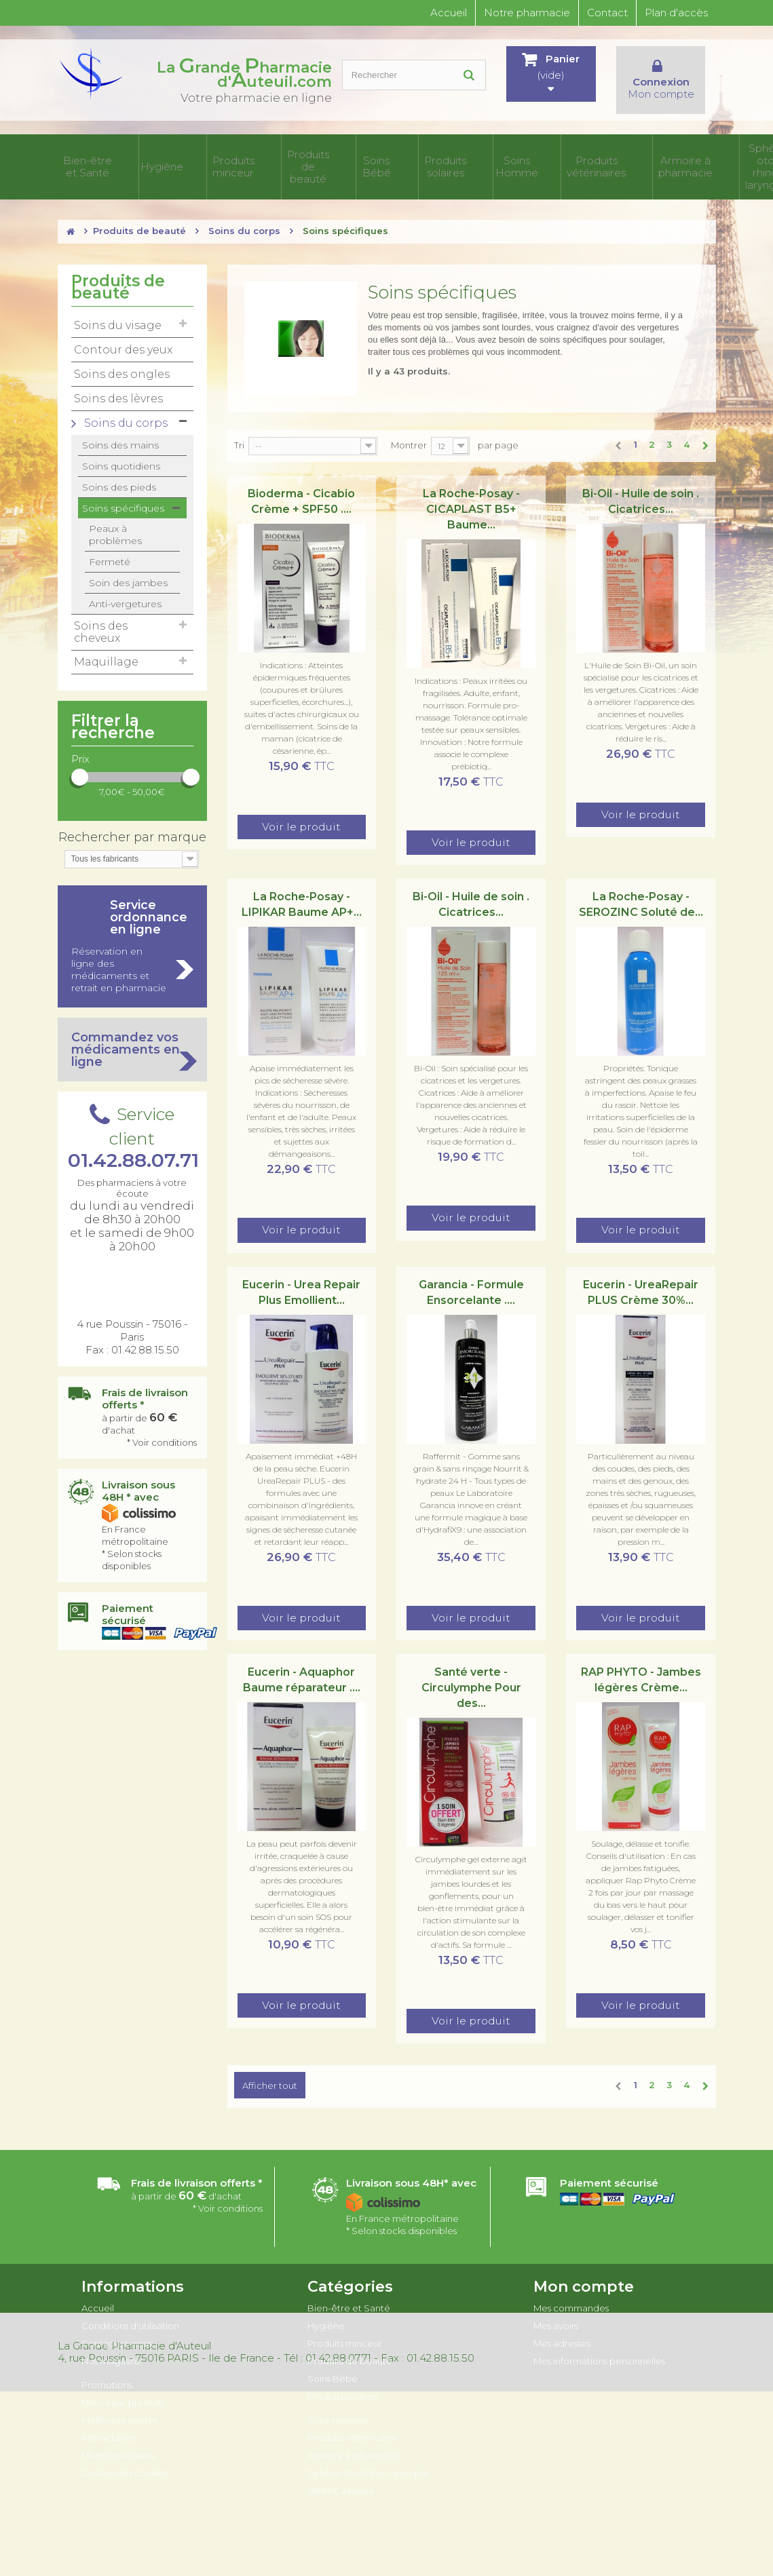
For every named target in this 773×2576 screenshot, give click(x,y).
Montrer (409, 427)
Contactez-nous (116, 2325)
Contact (607, 12)
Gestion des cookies (124, 2455)
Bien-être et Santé (88, 158)
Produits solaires (358, 158)
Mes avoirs (555, 2308)
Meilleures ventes (119, 2402)
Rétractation (109, 2420)
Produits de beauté (256, 158)
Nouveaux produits (122, 2384)
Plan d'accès (676, 12)
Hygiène (143, 158)
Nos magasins (110, 2343)
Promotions (106, 2367)
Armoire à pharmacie (538, 158)
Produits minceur (196, 158)
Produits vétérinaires (469, 158)
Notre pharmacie (527, 12)
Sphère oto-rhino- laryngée (618, 158)
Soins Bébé (309, 158)
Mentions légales (118, 2437)
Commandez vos (132, 1032)
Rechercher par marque (132, 819)
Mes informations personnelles (599, 2343)
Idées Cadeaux (689, 158)
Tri (239, 427)
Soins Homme (410, 158)
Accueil (448, 12)
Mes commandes (571, 2290)
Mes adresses (561, 2325)
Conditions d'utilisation (130, 2308)
